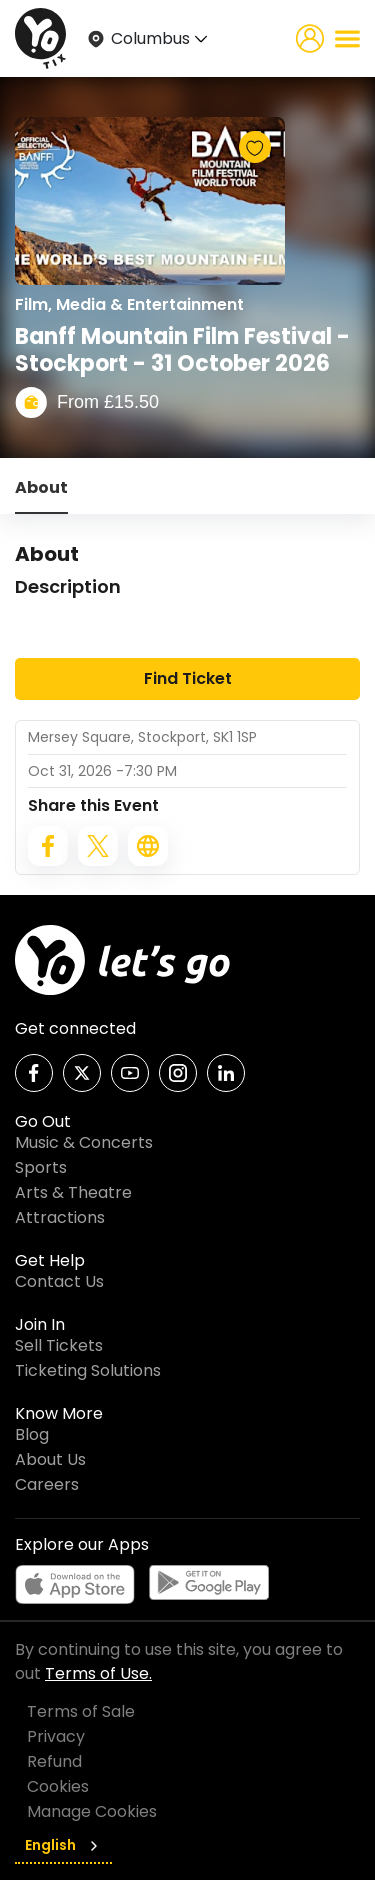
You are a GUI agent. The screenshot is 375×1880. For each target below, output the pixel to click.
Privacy (56, 1736)
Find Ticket (188, 678)
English (63, 1845)
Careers (47, 1484)
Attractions (60, 1217)
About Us (50, 1459)
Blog (32, 1434)
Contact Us (59, 1281)
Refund (54, 1761)
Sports (41, 1167)
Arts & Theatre (73, 1192)
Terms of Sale (81, 1711)
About (41, 487)
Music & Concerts (84, 1142)
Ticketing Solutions (88, 1370)
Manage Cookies (92, 1811)
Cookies (58, 1786)
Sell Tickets (59, 1345)
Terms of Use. (98, 1673)
